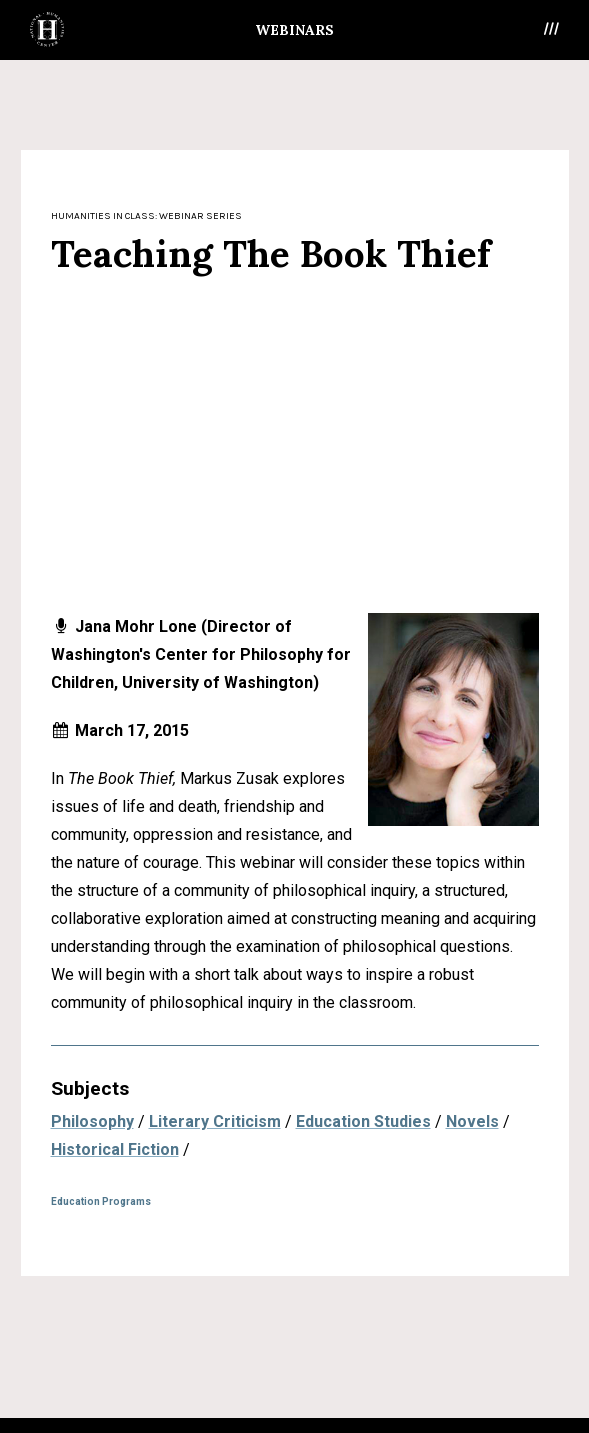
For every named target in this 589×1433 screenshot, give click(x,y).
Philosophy (92, 1121)
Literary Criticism (215, 1121)
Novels (472, 1121)
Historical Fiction (115, 1149)
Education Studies (363, 1121)
